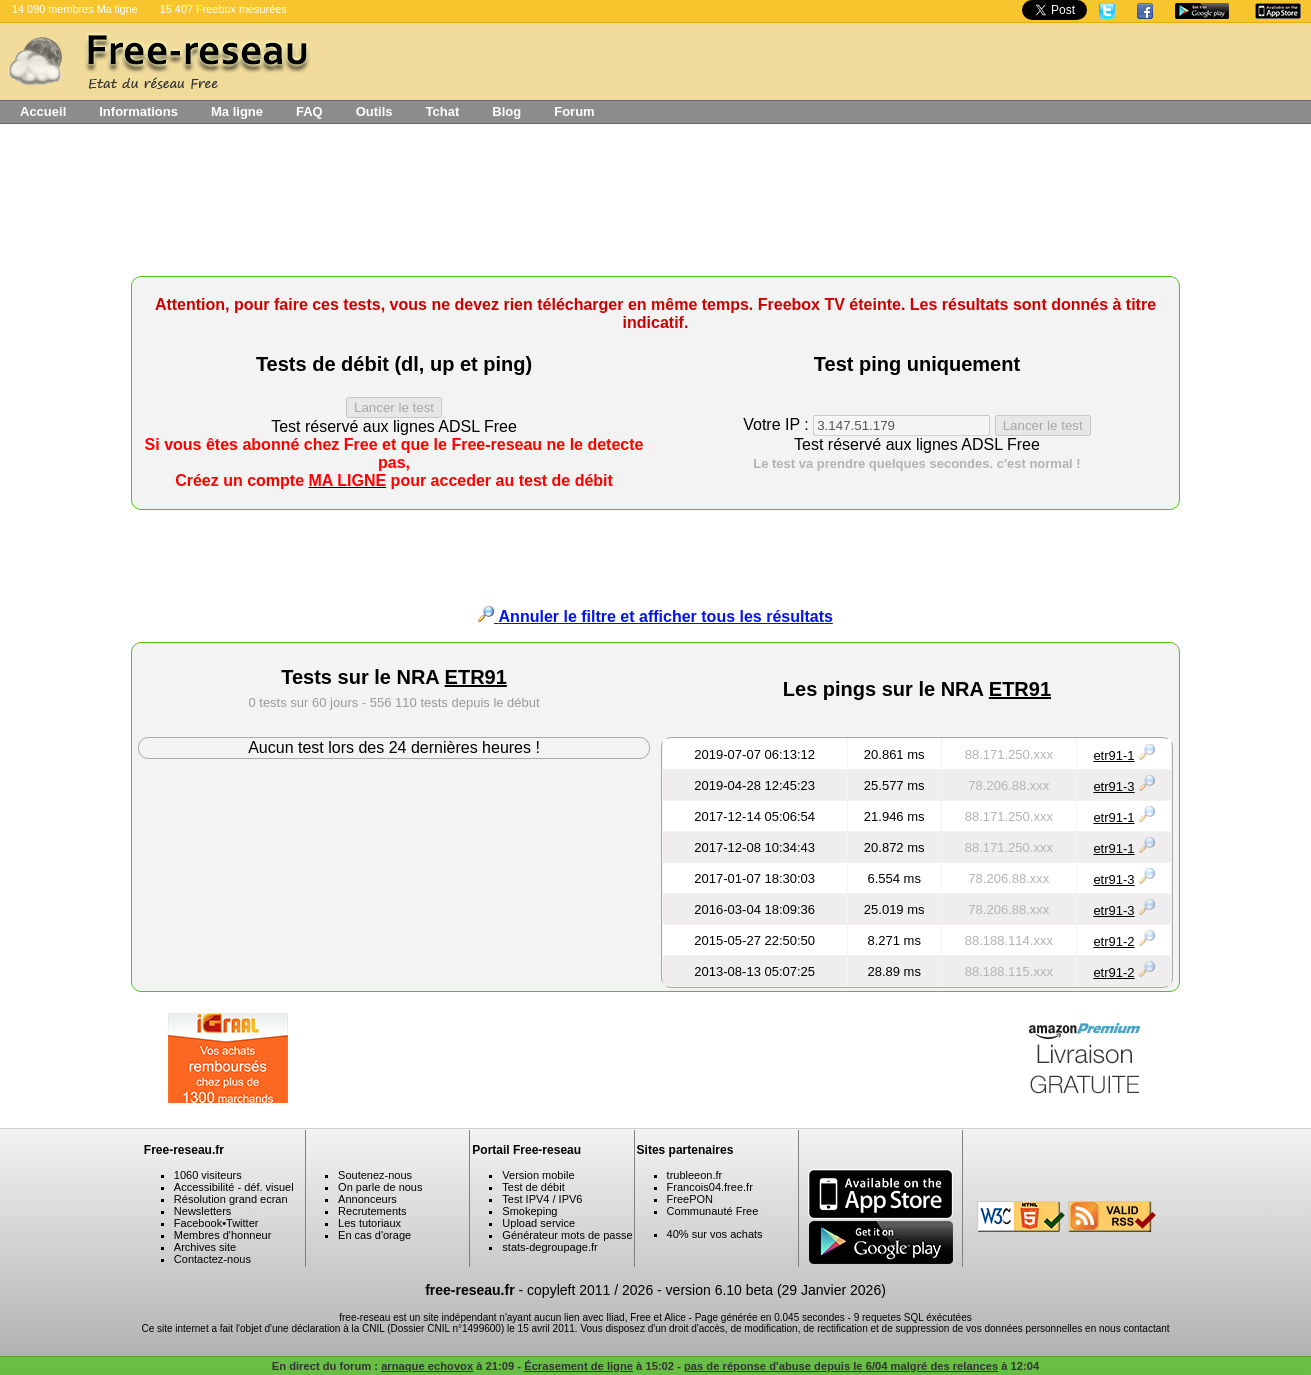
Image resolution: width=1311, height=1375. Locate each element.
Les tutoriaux (369, 1223)
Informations (138, 111)
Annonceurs (367, 1199)
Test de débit (533, 1187)
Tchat (443, 111)
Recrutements (372, 1211)
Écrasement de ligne (578, 1366)
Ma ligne (237, 111)
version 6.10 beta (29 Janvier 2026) (776, 1290)
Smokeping (529, 1211)
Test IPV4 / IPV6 (542, 1199)
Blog (506, 111)
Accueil (43, 111)
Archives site (205, 1247)
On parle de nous (380, 1187)
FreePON (690, 1199)
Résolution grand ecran (231, 1199)
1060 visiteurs (208, 1175)
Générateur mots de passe (567, 1235)
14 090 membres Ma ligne (75, 9)
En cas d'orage (374, 1235)
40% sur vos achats (715, 1234)
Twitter (242, 1223)
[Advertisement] (656, 207)
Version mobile (538, 1175)
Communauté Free (713, 1211)
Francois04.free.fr (710, 1187)
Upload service (538, 1223)
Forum (574, 111)
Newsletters (202, 1211)
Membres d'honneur (223, 1235)
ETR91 (476, 677)
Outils (374, 111)
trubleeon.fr (695, 1175)
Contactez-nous (212, 1259)
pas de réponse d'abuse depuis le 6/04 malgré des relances (841, 1366)
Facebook (198, 1223)
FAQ (309, 111)
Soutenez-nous (375, 1175)
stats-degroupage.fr (549, 1247)
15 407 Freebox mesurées (223, 9)
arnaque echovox (427, 1366)
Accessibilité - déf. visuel (234, 1187)
